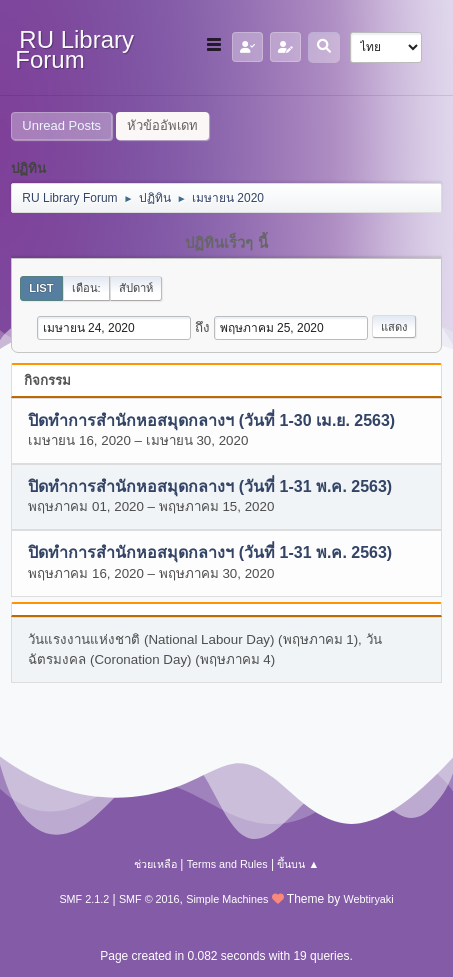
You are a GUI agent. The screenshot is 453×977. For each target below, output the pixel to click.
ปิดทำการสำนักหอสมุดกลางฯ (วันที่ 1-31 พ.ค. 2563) (210, 486)
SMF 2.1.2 (84, 899)
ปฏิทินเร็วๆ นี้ (226, 243)
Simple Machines (227, 899)
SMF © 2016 (149, 899)
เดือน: (86, 288)
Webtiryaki (368, 899)
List (41, 288)
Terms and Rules (227, 864)
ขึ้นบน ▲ (298, 864)
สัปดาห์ (136, 288)
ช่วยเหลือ (155, 864)
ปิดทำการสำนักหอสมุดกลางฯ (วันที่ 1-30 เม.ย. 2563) (211, 420)
